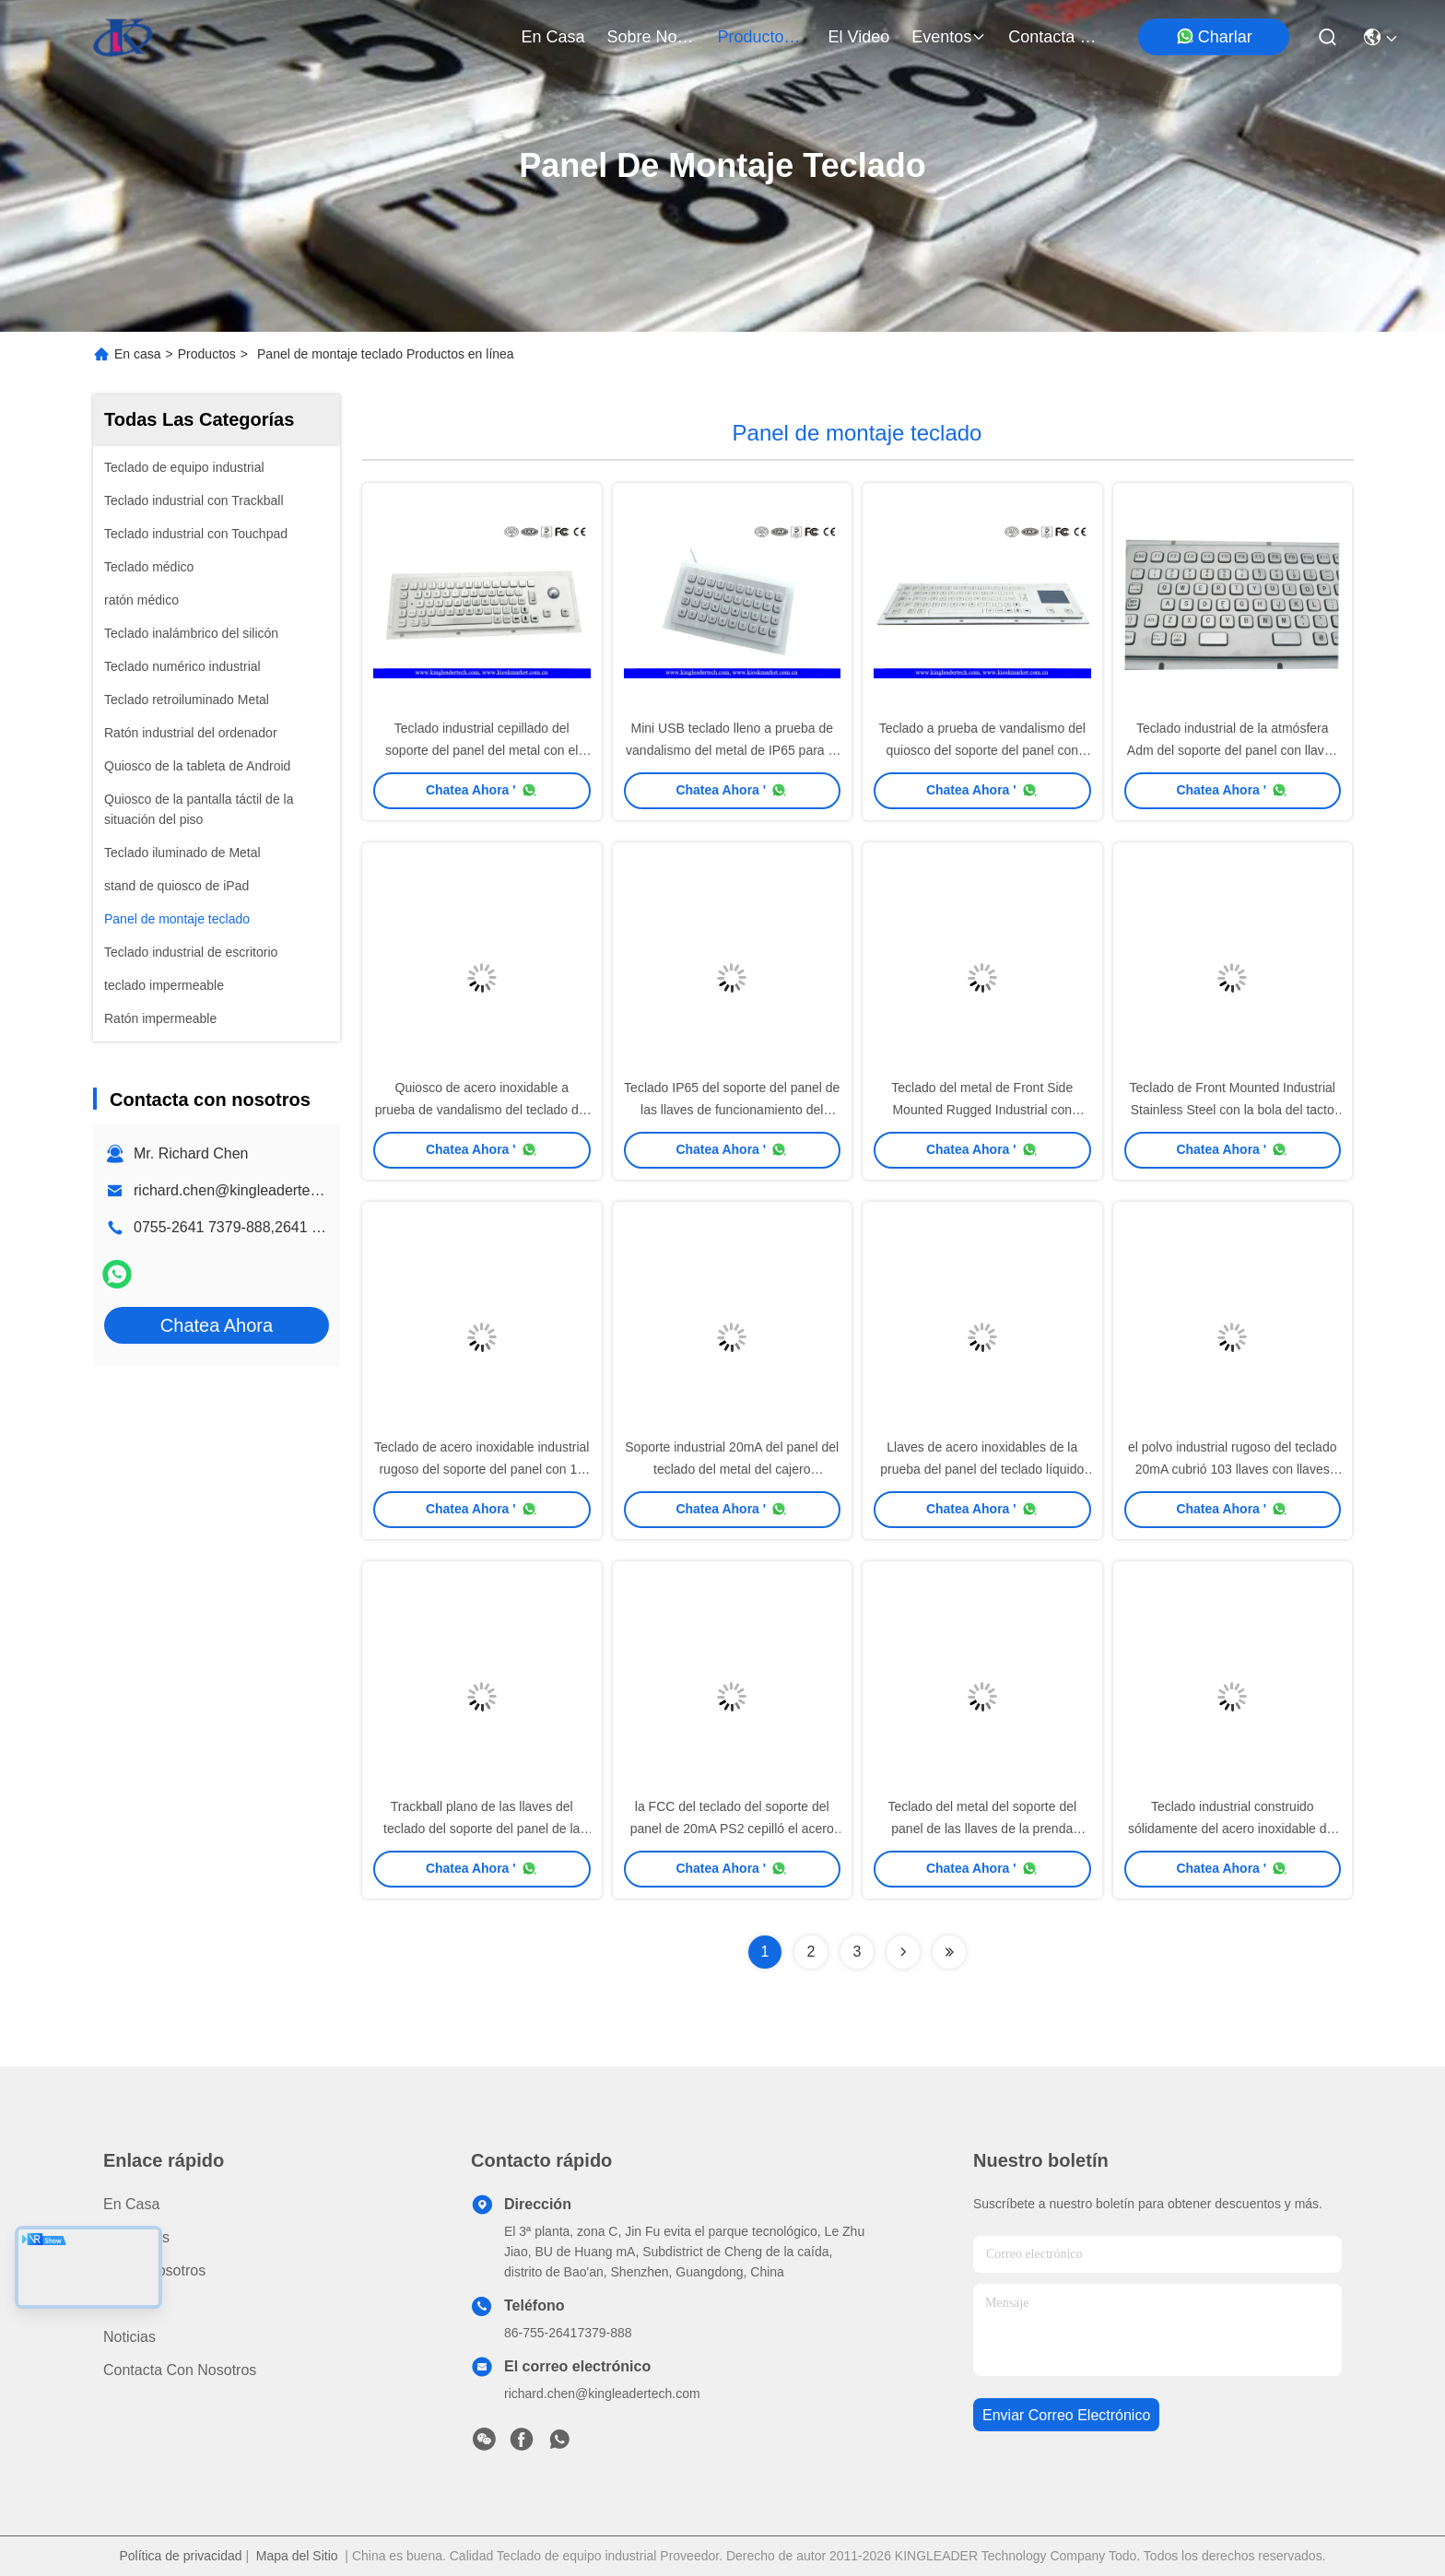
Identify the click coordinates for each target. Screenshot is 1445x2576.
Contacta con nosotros (179, 2370)
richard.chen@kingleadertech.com (246, 1190)
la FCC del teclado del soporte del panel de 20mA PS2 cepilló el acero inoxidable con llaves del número (732, 1828)
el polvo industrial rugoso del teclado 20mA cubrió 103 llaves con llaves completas (1232, 1469)
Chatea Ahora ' (482, 790)
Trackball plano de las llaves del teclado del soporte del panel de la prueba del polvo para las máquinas (482, 1828)
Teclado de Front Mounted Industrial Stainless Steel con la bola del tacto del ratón (1232, 1109)
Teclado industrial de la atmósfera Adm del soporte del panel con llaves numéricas (1232, 750)
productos (762, 37)
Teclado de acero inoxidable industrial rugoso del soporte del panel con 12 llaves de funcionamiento (481, 1469)
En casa (553, 37)
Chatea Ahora (216, 1325)
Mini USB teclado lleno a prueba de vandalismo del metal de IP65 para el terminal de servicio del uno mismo (732, 750)
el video (859, 37)
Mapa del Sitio (297, 2555)
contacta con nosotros (1052, 37)
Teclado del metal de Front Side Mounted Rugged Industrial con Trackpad (982, 1109)
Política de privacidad (180, 2555)
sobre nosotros (651, 37)
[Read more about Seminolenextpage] (903, 1952)
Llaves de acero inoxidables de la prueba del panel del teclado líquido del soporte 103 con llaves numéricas (981, 1469)
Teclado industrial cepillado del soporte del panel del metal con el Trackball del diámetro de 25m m (481, 750)
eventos (948, 37)
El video (130, 2303)
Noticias (129, 2337)
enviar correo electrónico (1066, 2415)
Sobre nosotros (154, 2270)
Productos (207, 354)
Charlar (1214, 36)
